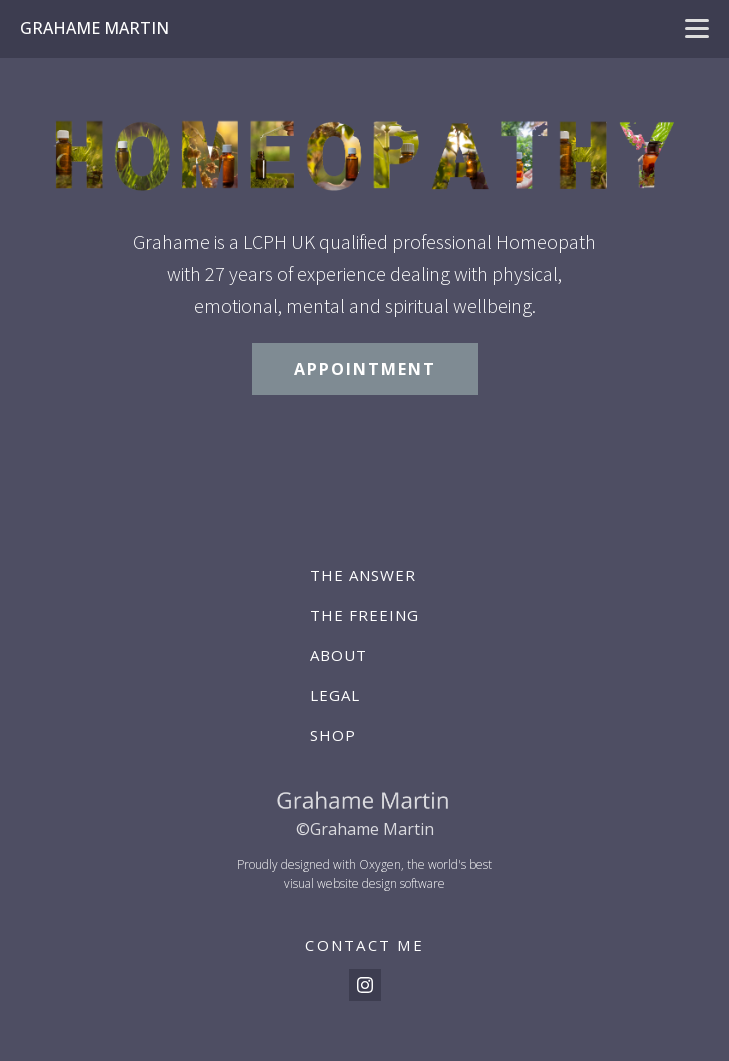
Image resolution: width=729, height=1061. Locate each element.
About (338, 655)
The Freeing (364, 615)
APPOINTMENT (365, 369)
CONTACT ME (364, 945)
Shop (333, 735)
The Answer (363, 575)
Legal (335, 695)
